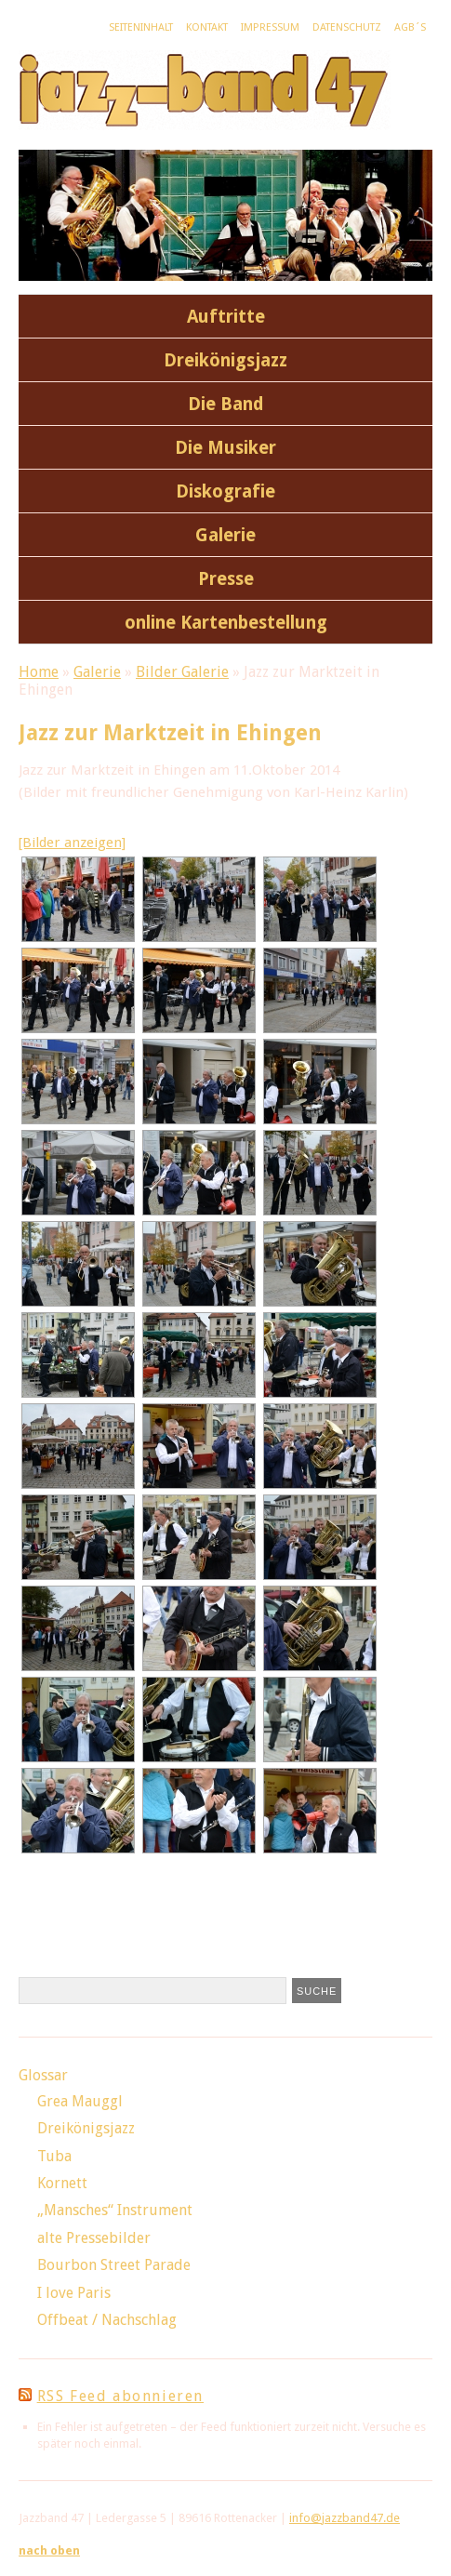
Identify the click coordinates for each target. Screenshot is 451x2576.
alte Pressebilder (94, 2238)
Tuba (54, 2156)
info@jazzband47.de (344, 2518)
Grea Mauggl (80, 2101)
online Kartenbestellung (226, 622)
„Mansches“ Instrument (114, 2210)
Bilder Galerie (182, 672)
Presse (226, 579)
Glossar (43, 2075)
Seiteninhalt (141, 27)
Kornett (62, 2183)
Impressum (270, 27)
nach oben (49, 2550)
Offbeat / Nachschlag (107, 2320)
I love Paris (74, 2293)
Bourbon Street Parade (114, 2265)
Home (39, 672)
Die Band (226, 404)
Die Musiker (225, 447)
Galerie (225, 535)
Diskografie (225, 491)
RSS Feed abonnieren (120, 2396)
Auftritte (226, 316)
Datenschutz (346, 27)
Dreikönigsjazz (225, 360)
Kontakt (207, 27)
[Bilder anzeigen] (72, 842)
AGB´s (410, 27)
